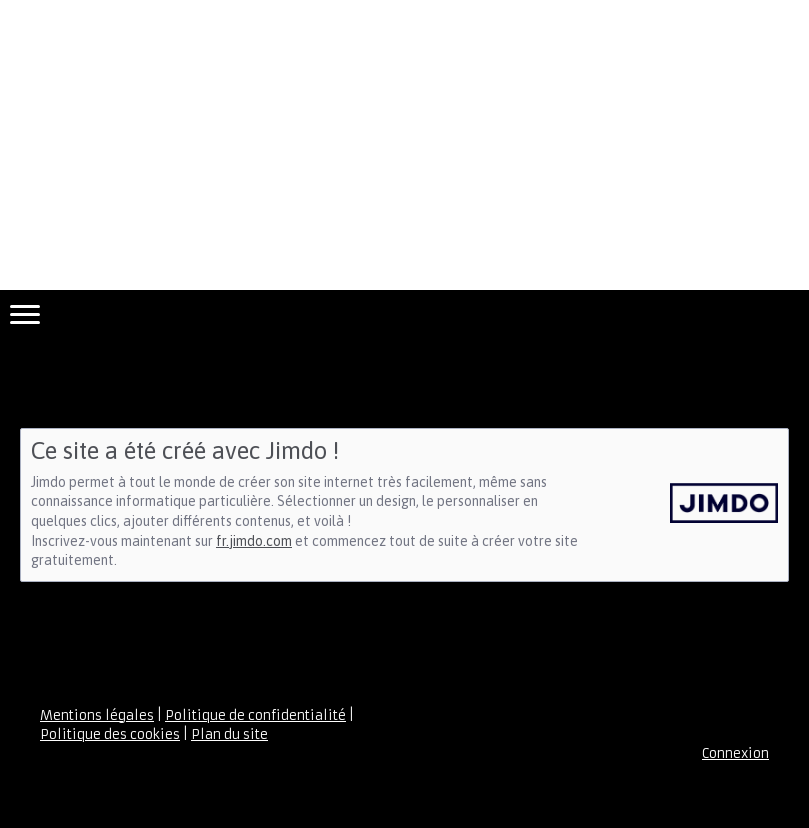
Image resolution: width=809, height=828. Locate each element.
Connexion (735, 753)
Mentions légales (97, 715)
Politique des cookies (110, 734)
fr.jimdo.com (254, 541)
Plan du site (229, 734)
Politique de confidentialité (255, 715)
